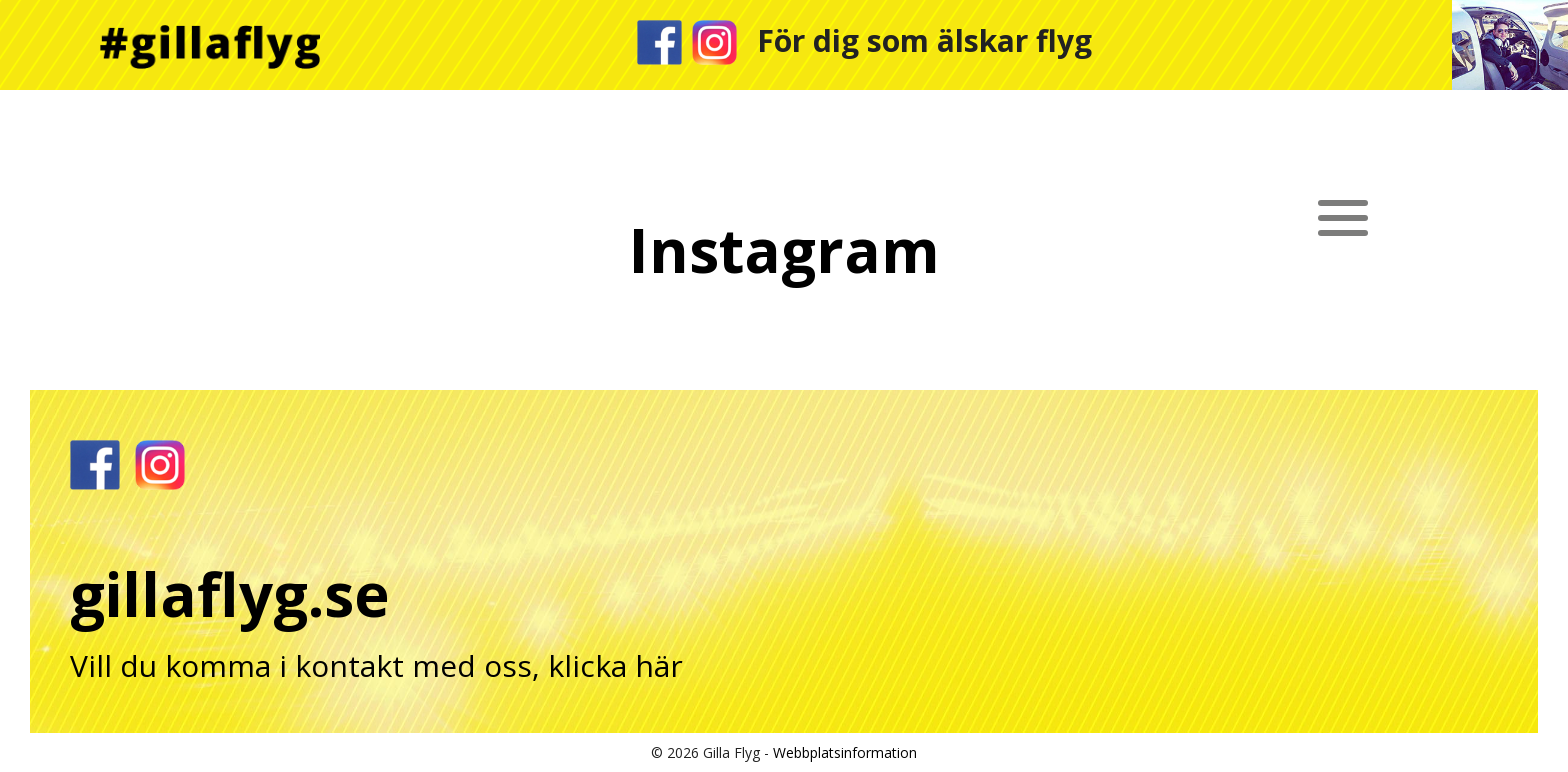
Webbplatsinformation (845, 752)
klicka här (615, 665)
